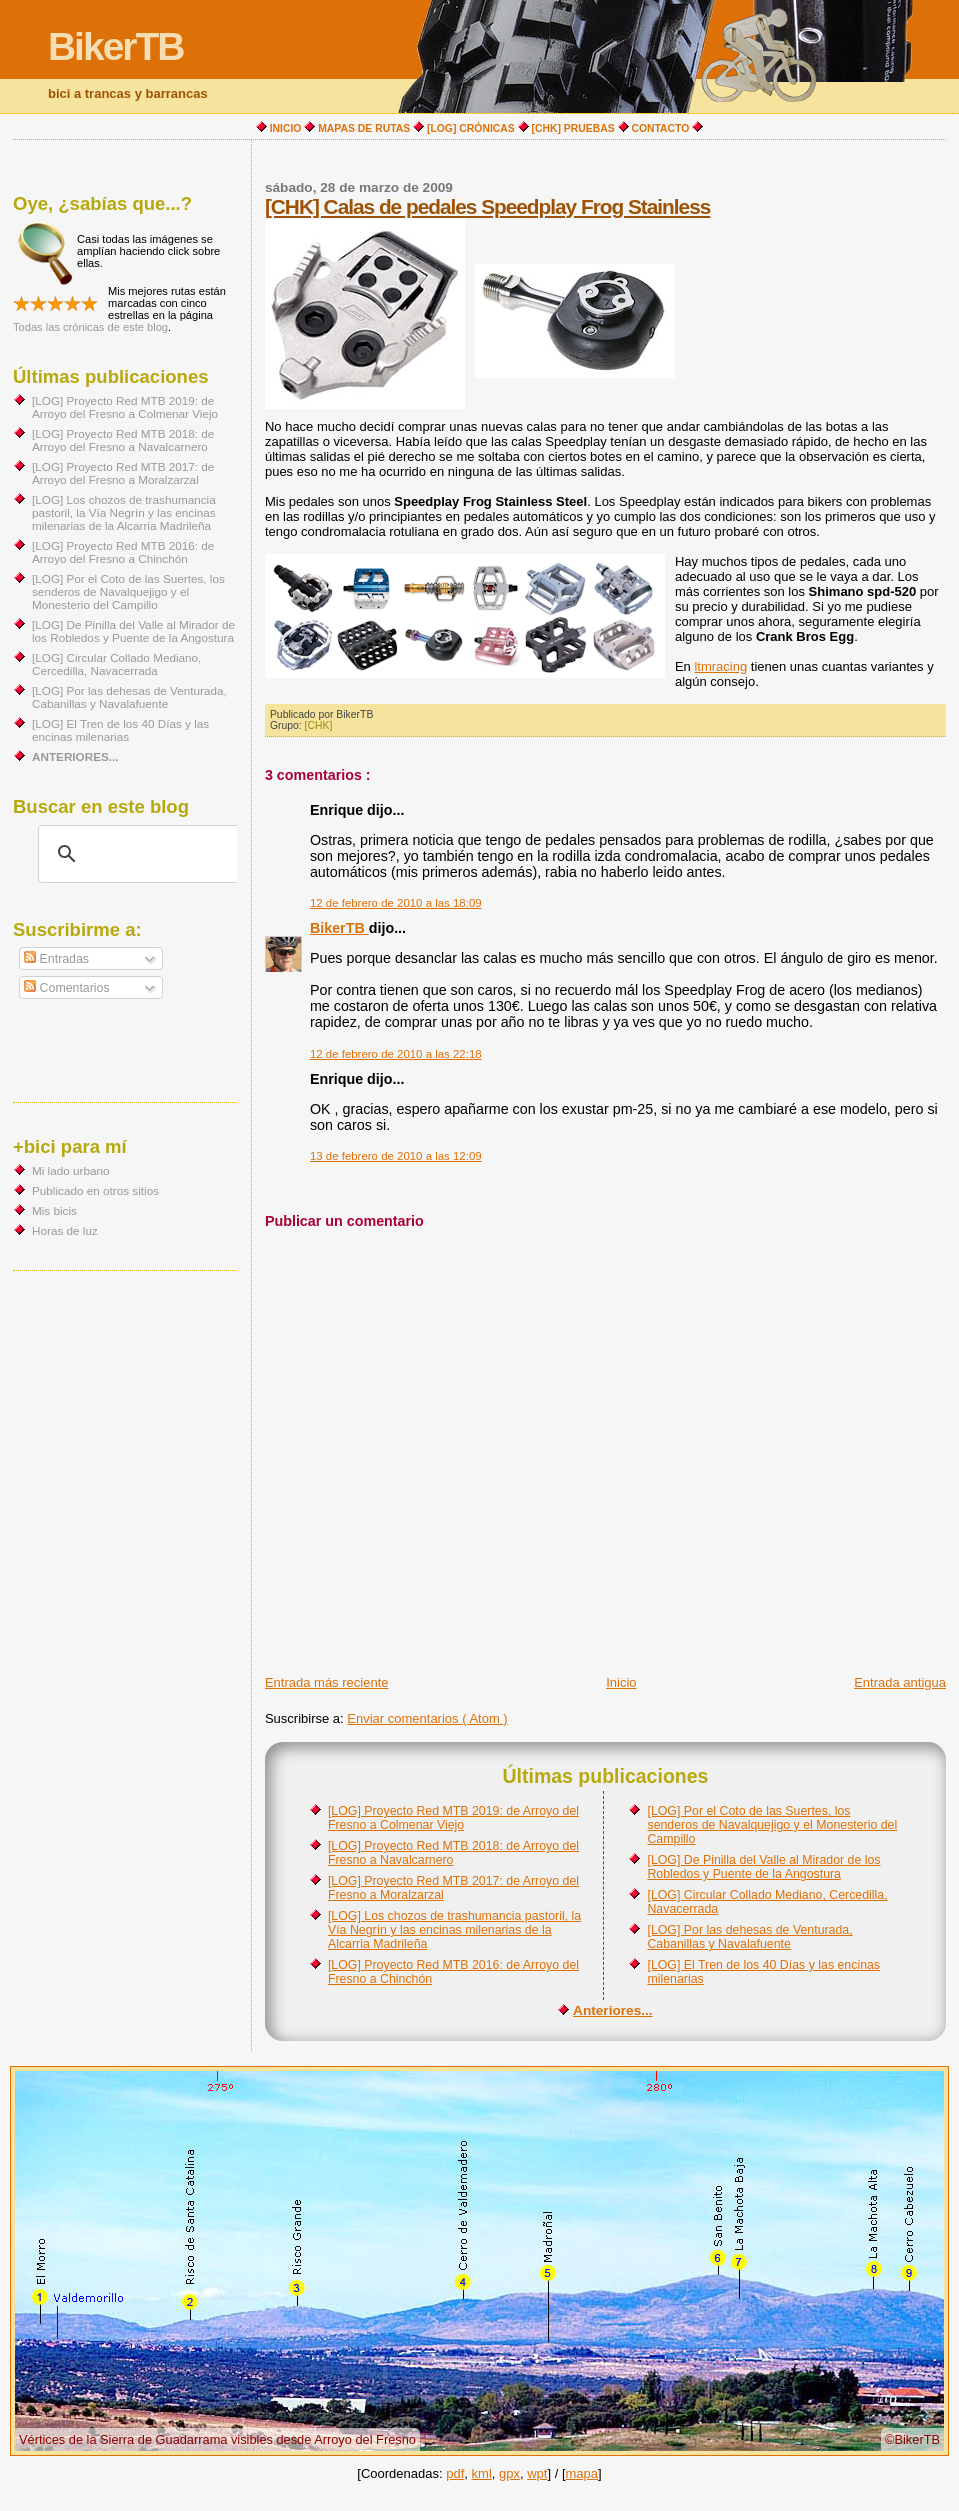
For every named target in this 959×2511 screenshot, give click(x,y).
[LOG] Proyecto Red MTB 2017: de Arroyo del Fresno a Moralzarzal (123, 473)
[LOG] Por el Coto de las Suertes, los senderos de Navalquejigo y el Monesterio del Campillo (772, 1825)
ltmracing (720, 666)
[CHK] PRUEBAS (573, 128)
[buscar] (140, 854)
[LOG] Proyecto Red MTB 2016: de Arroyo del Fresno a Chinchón (123, 552)
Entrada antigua (900, 1682)
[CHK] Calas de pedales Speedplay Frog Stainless (487, 206)
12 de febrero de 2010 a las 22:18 (396, 1054)
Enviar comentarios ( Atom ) (427, 1718)
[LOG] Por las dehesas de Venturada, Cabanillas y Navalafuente (749, 1937)
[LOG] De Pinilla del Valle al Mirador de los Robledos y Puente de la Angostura (763, 1867)
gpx (509, 2473)
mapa (582, 2473)
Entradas (56, 959)
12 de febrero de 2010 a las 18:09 (396, 903)
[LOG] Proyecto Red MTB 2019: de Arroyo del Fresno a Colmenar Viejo (453, 1818)
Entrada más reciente (327, 1682)
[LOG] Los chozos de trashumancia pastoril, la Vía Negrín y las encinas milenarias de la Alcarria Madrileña (454, 1930)
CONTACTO (661, 128)
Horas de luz (65, 1230)
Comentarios (66, 988)
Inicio (621, 1682)
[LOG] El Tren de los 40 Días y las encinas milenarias (120, 730)
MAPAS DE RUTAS (364, 128)
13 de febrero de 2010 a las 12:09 (396, 1156)
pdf (455, 2473)
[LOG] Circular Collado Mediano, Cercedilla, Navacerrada (116, 664)
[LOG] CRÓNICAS (471, 128)
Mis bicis (54, 1210)
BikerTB (116, 46)
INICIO (286, 128)
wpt (537, 2473)
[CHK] (319, 725)
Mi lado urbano (71, 1170)
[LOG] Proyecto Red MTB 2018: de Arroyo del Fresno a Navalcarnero (123, 440)
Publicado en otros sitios (95, 1190)
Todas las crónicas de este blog (90, 327)
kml (482, 2473)
